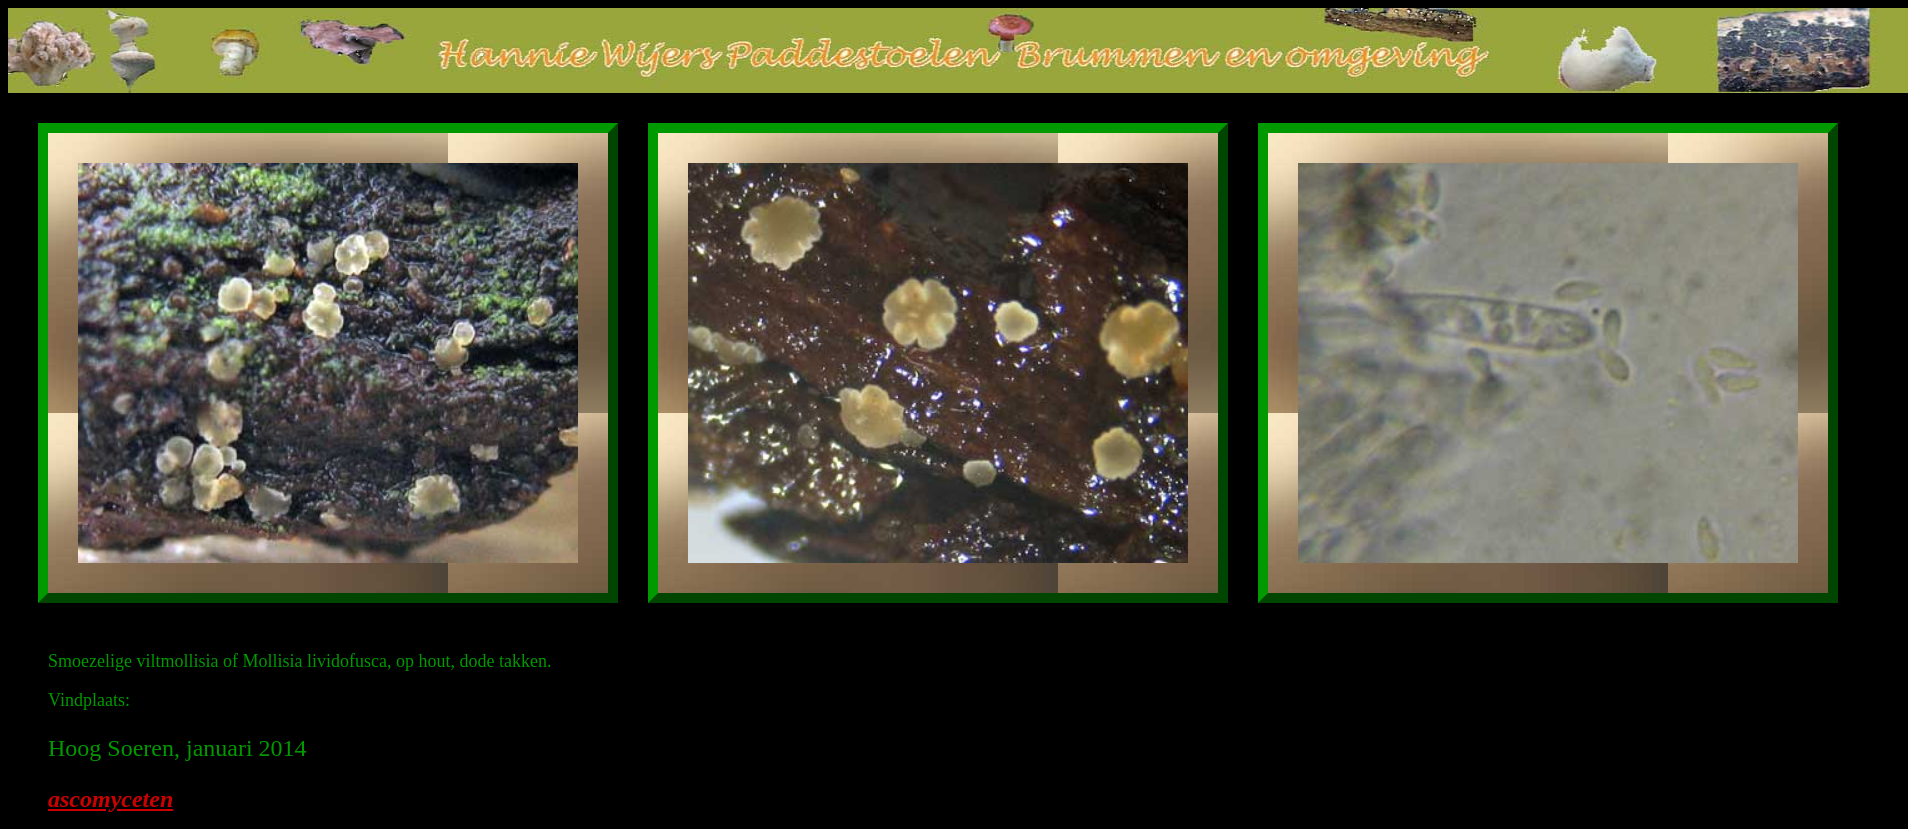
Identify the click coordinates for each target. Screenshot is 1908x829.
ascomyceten (110, 799)
